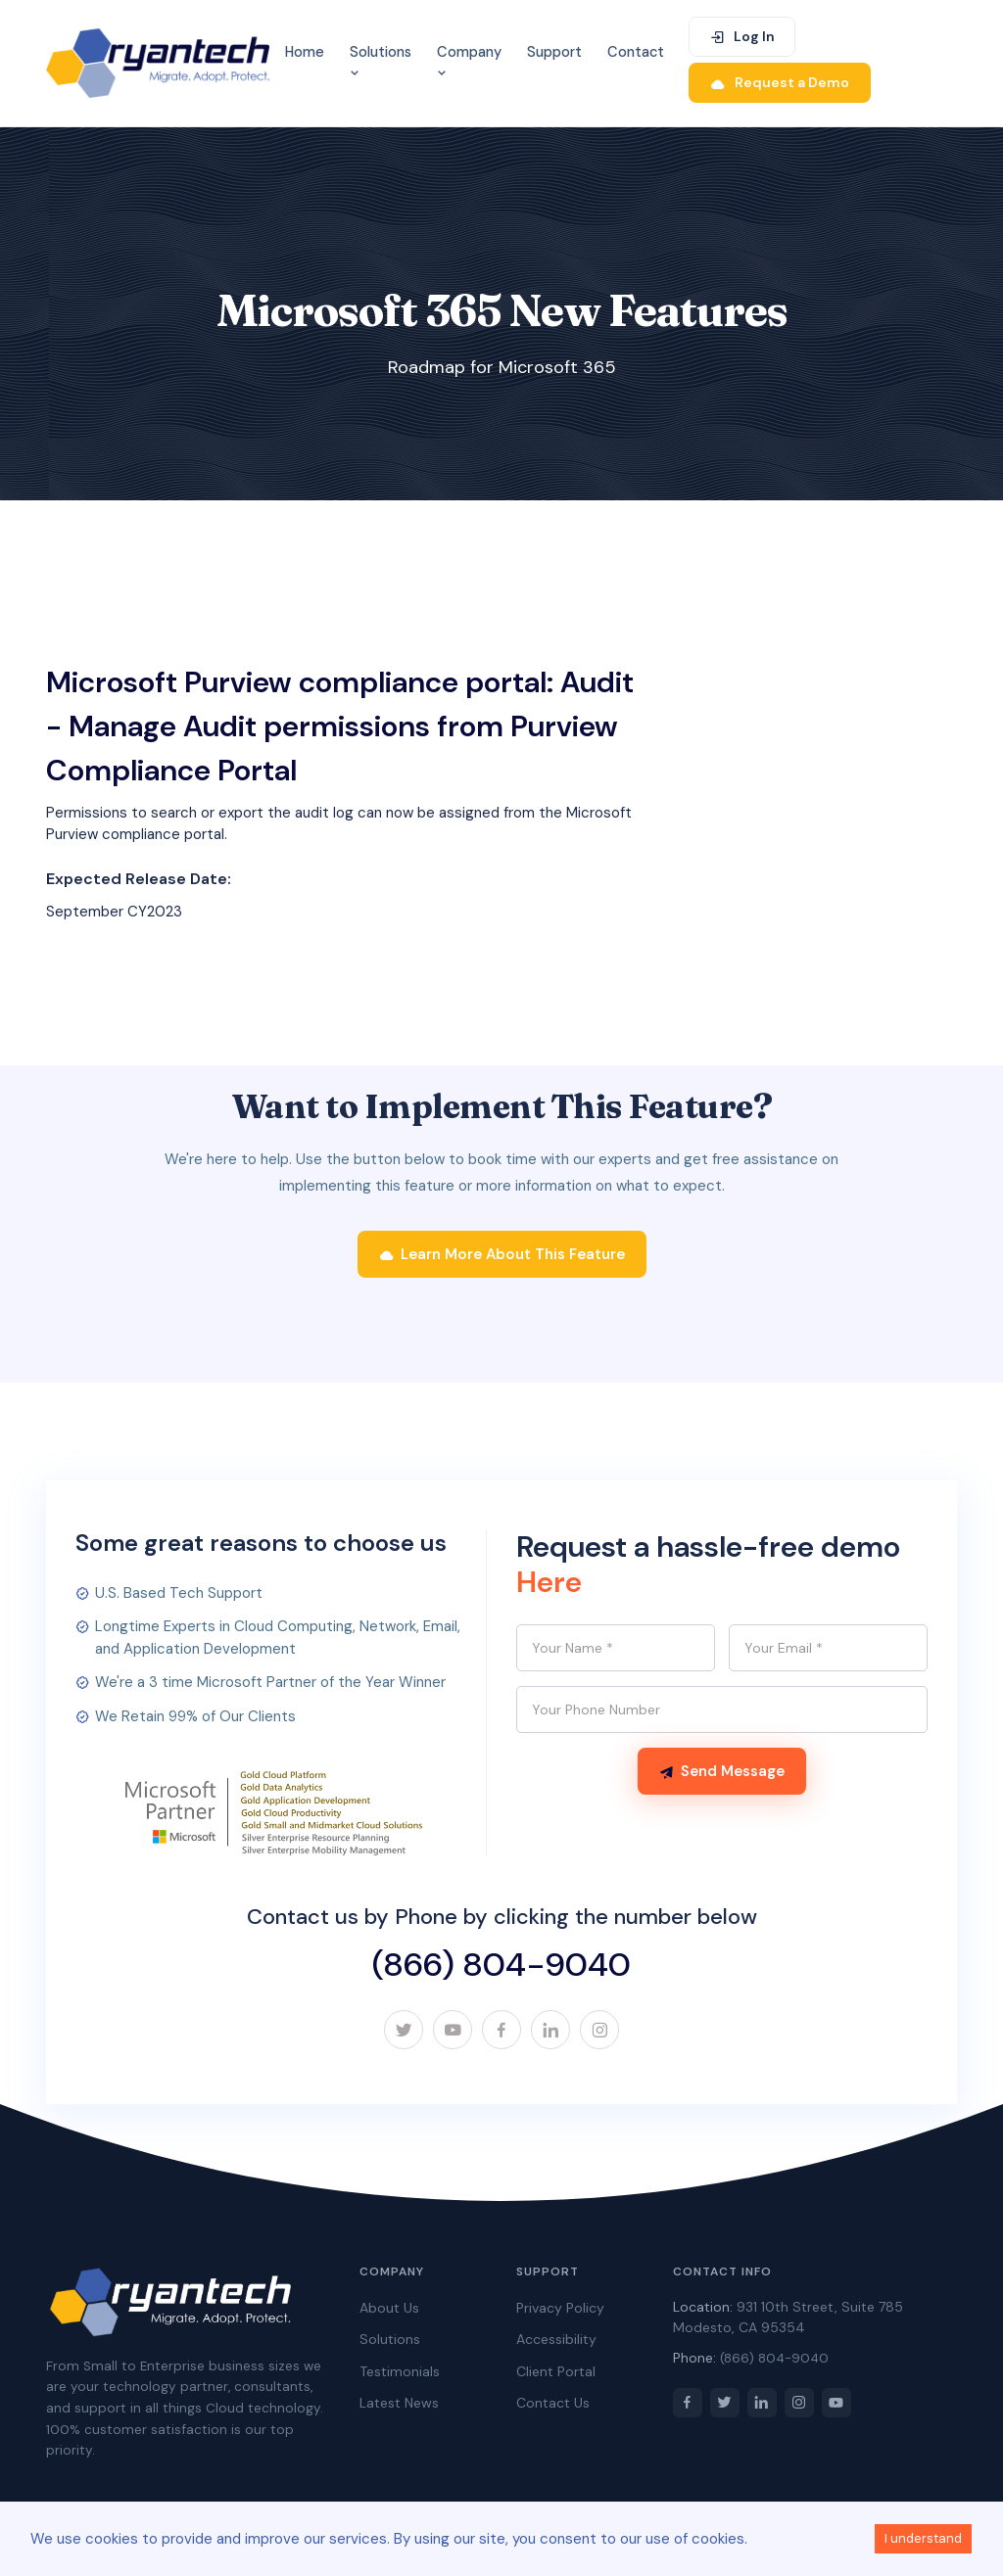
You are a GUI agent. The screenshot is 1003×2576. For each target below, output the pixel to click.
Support (554, 52)
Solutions (380, 62)
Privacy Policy (560, 2308)
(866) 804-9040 (501, 1965)
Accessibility (556, 2339)
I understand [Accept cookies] (923, 2538)
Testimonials (399, 2371)
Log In (742, 36)
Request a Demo (779, 82)
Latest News (399, 2403)
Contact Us (553, 2403)
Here (549, 1582)
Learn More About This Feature (502, 1254)
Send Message (722, 1771)
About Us (389, 2308)
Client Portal (556, 2371)
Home (304, 52)
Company (469, 62)
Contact (635, 52)
